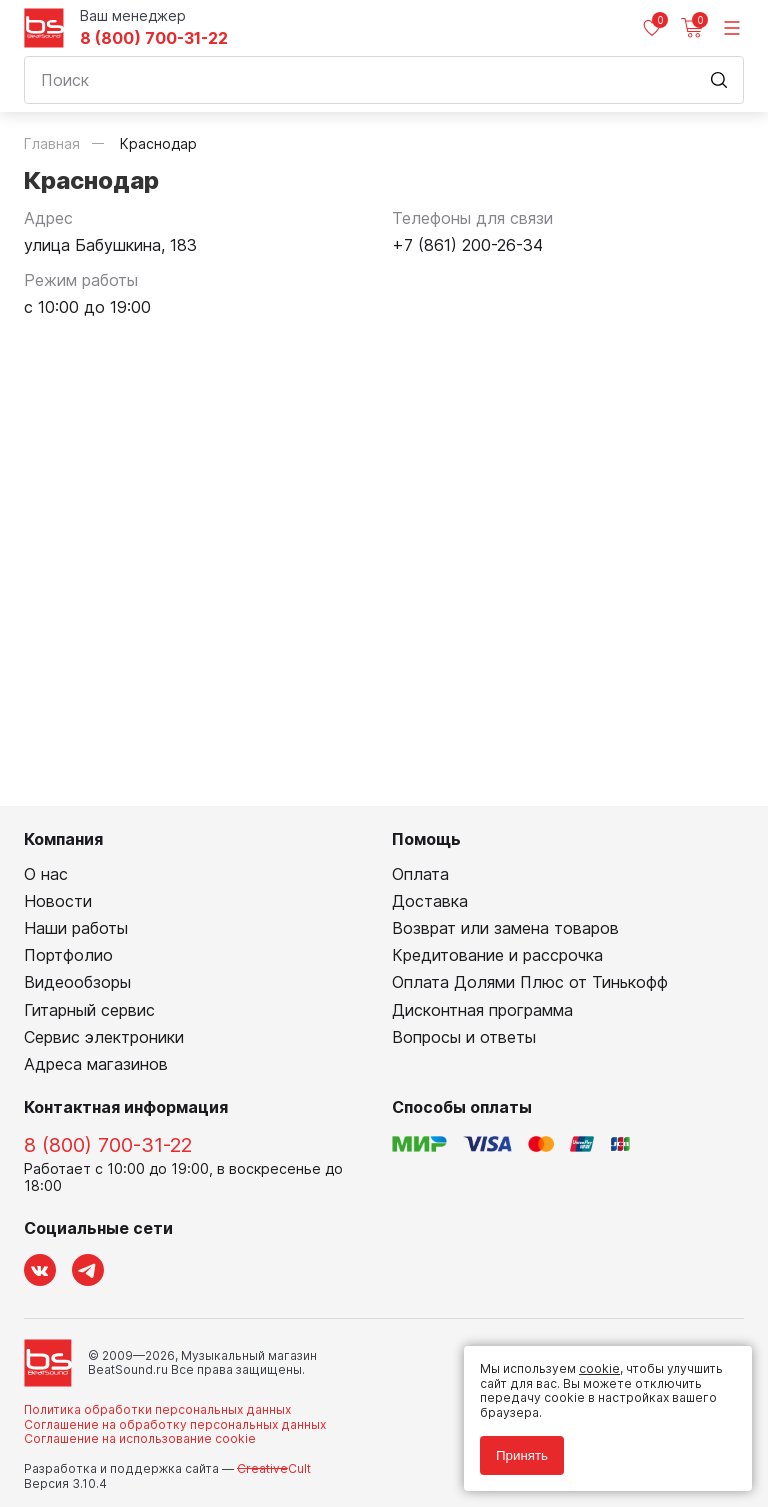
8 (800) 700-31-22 (154, 38)
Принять (522, 1455)
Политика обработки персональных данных (157, 1409)
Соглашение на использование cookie (140, 1438)
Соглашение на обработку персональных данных (175, 1424)
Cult (274, 1468)
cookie (599, 1368)
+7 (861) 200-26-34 (467, 245)
